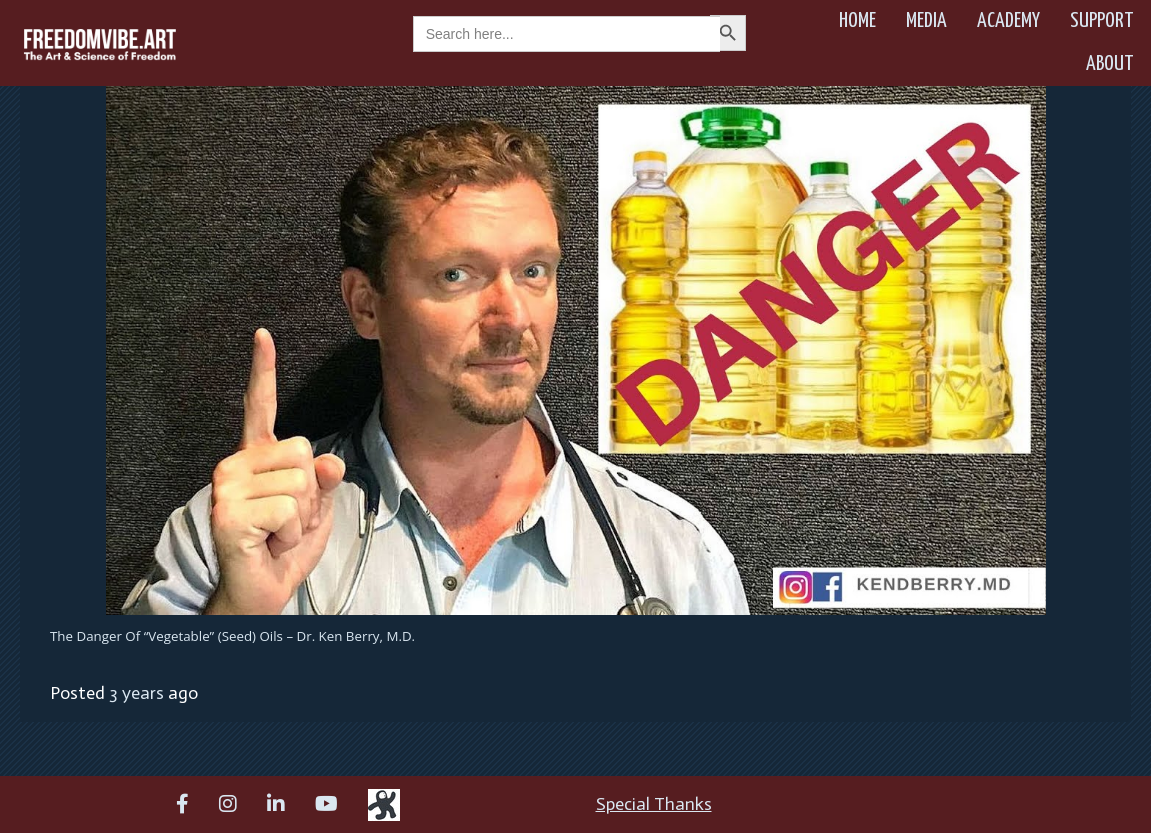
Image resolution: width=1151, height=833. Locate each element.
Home (857, 21)
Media (926, 21)
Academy (1008, 21)
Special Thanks (654, 804)
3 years (136, 693)
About (1110, 64)
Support (1102, 21)
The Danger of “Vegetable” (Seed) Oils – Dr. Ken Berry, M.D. (232, 636)
